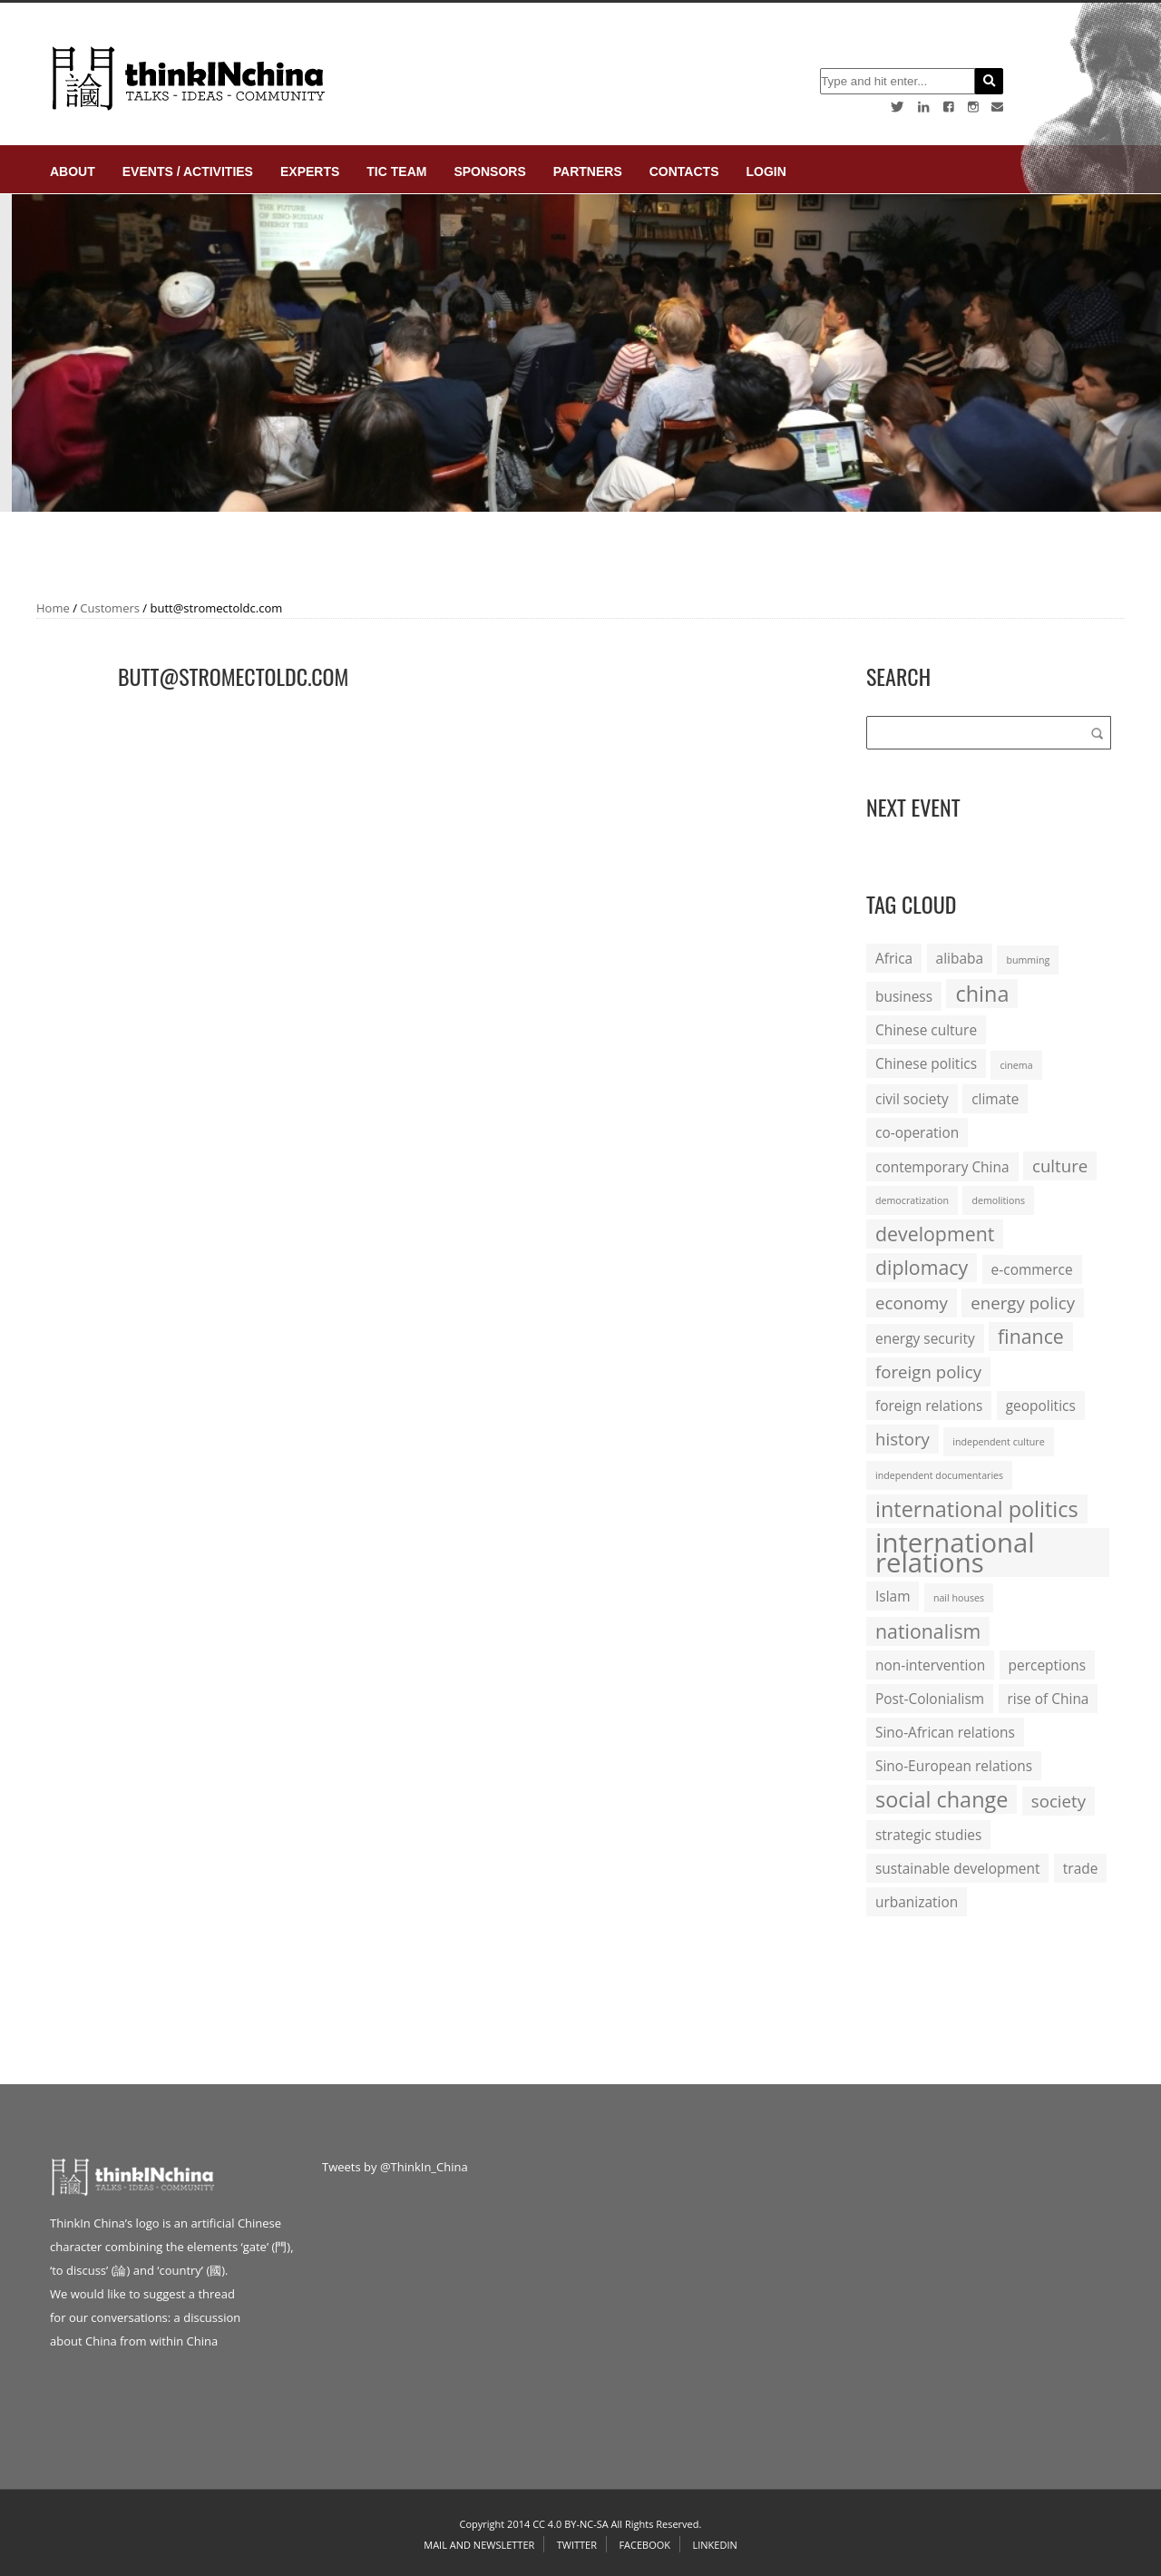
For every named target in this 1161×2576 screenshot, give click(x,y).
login (765, 171)
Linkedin (714, 2545)
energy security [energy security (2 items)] (925, 1338)
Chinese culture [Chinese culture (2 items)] (926, 1030)
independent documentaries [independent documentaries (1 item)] (939, 1475)
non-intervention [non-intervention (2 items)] (930, 1665)
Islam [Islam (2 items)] (892, 1596)
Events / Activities (187, 171)
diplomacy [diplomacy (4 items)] (921, 1267)
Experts (309, 171)
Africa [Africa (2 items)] (893, 958)
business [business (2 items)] (903, 996)
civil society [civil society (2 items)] (912, 1099)
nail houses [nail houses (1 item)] (958, 1598)
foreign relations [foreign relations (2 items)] (928, 1405)
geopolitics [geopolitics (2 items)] (1041, 1405)
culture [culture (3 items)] (1060, 1165)
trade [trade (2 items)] (1080, 1868)
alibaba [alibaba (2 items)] (959, 958)
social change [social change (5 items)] (941, 1799)
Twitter (577, 2545)
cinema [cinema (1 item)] (1016, 1065)
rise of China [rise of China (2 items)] (1048, 1699)
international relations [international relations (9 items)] (955, 1552)
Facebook (644, 2545)
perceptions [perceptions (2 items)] (1048, 1665)
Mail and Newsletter (479, 2545)
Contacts (684, 171)
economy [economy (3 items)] (911, 1302)
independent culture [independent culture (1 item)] (998, 1441)
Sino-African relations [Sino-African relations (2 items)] (945, 1732)
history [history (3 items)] (902, 1438)
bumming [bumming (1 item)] (1027, 960)
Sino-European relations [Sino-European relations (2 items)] (953, 1766)
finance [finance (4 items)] (1031, 1336)
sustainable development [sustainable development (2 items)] (957, 1868)
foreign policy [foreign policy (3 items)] (928, 1371)
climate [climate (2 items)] (995, 1099)
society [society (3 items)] (1058, 1800)
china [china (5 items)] (982, 993)
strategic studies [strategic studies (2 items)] (928, 1835)
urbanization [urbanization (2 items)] (916, 1902)
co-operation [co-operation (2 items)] (917, 1132)
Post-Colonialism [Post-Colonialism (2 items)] (929, 1699)
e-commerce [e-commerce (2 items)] (1032, 1269)
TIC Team (396, 171)
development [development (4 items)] (934, 1233)
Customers (110, 608)
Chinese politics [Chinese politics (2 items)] (926, 1063)
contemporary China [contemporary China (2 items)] (942, 1167)
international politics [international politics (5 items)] (976, 1508)
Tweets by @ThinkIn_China (395, 2167)
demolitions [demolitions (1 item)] (998, 1200)
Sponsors (489, 171)
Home (53, 608)
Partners (587, 171)
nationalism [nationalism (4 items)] (928, 1631)
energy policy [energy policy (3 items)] (1023, 1302)
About (72, 171)
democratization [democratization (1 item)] (912, 1200)
